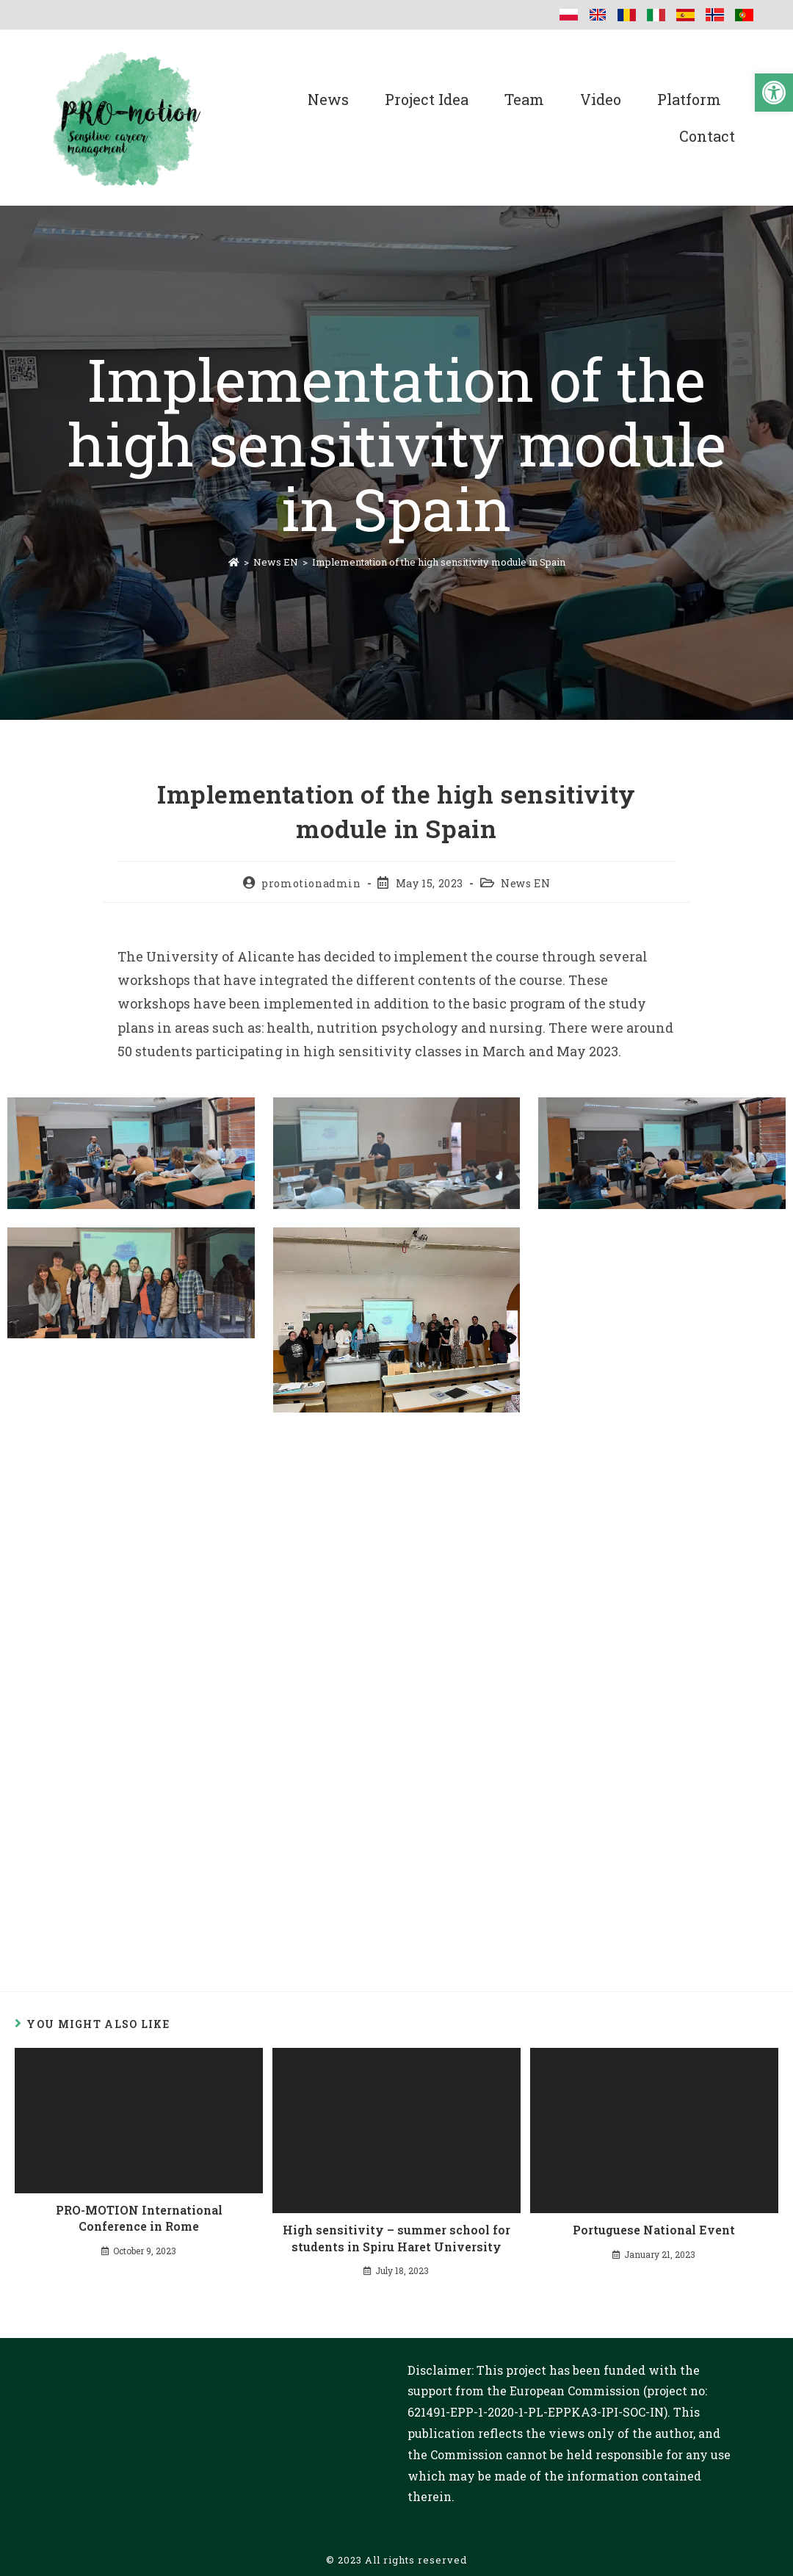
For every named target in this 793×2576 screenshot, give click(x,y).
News (328, 99)
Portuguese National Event (654, 2229)
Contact (707, 135)
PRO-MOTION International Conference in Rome (139, 2218)
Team (524, 99)
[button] (774, 92)
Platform (689, 99)
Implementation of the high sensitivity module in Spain (438, 562)
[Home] (233, 562)
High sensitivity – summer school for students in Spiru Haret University (396, 2238)
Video (600, 99)
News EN (525, 883)
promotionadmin (311, 883)
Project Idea (426, 99)
